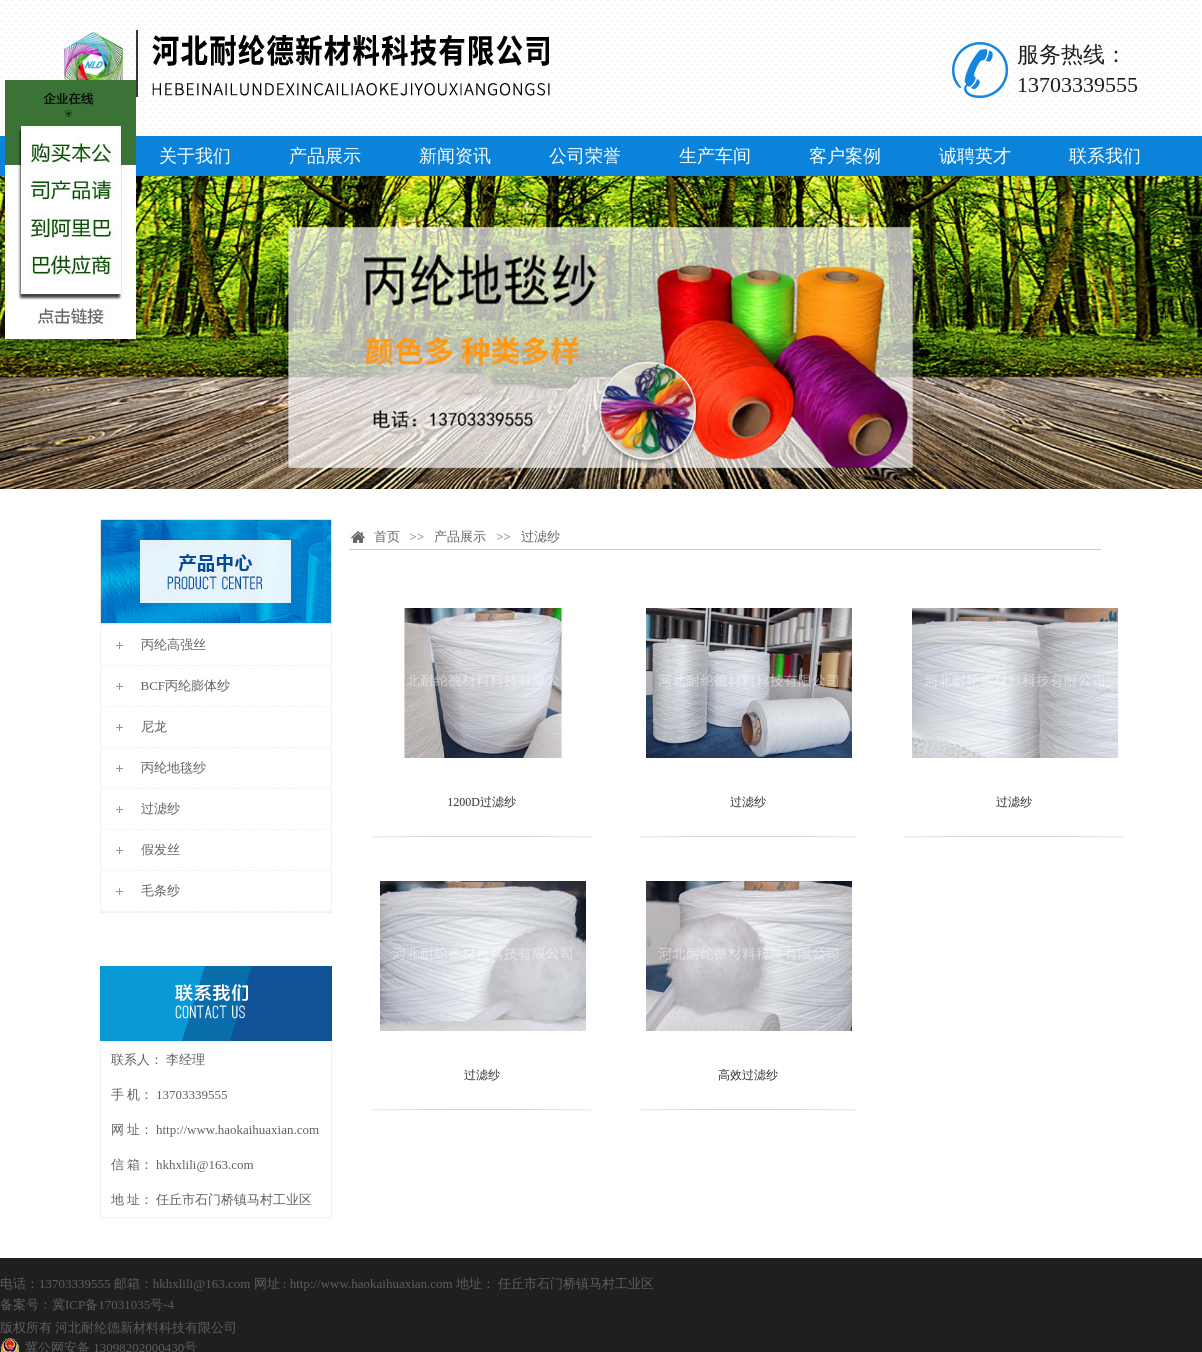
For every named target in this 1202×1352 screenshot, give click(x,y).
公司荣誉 (585, 156)
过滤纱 (160, 808)
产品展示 (325, 156)
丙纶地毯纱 (173, 767)
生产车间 (715, 156)
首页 (387, 536)
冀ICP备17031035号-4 (113, 1304)
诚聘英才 (975, 156)
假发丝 (160, 849)
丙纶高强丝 (173, 644)
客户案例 (845, 156)
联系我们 (1105, 156)
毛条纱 (160, 890)
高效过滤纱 (748, 1075)
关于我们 (195, 156)
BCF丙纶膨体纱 (186, 685)
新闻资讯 (455, 156)
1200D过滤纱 (481, 802)
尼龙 (154, 726)
